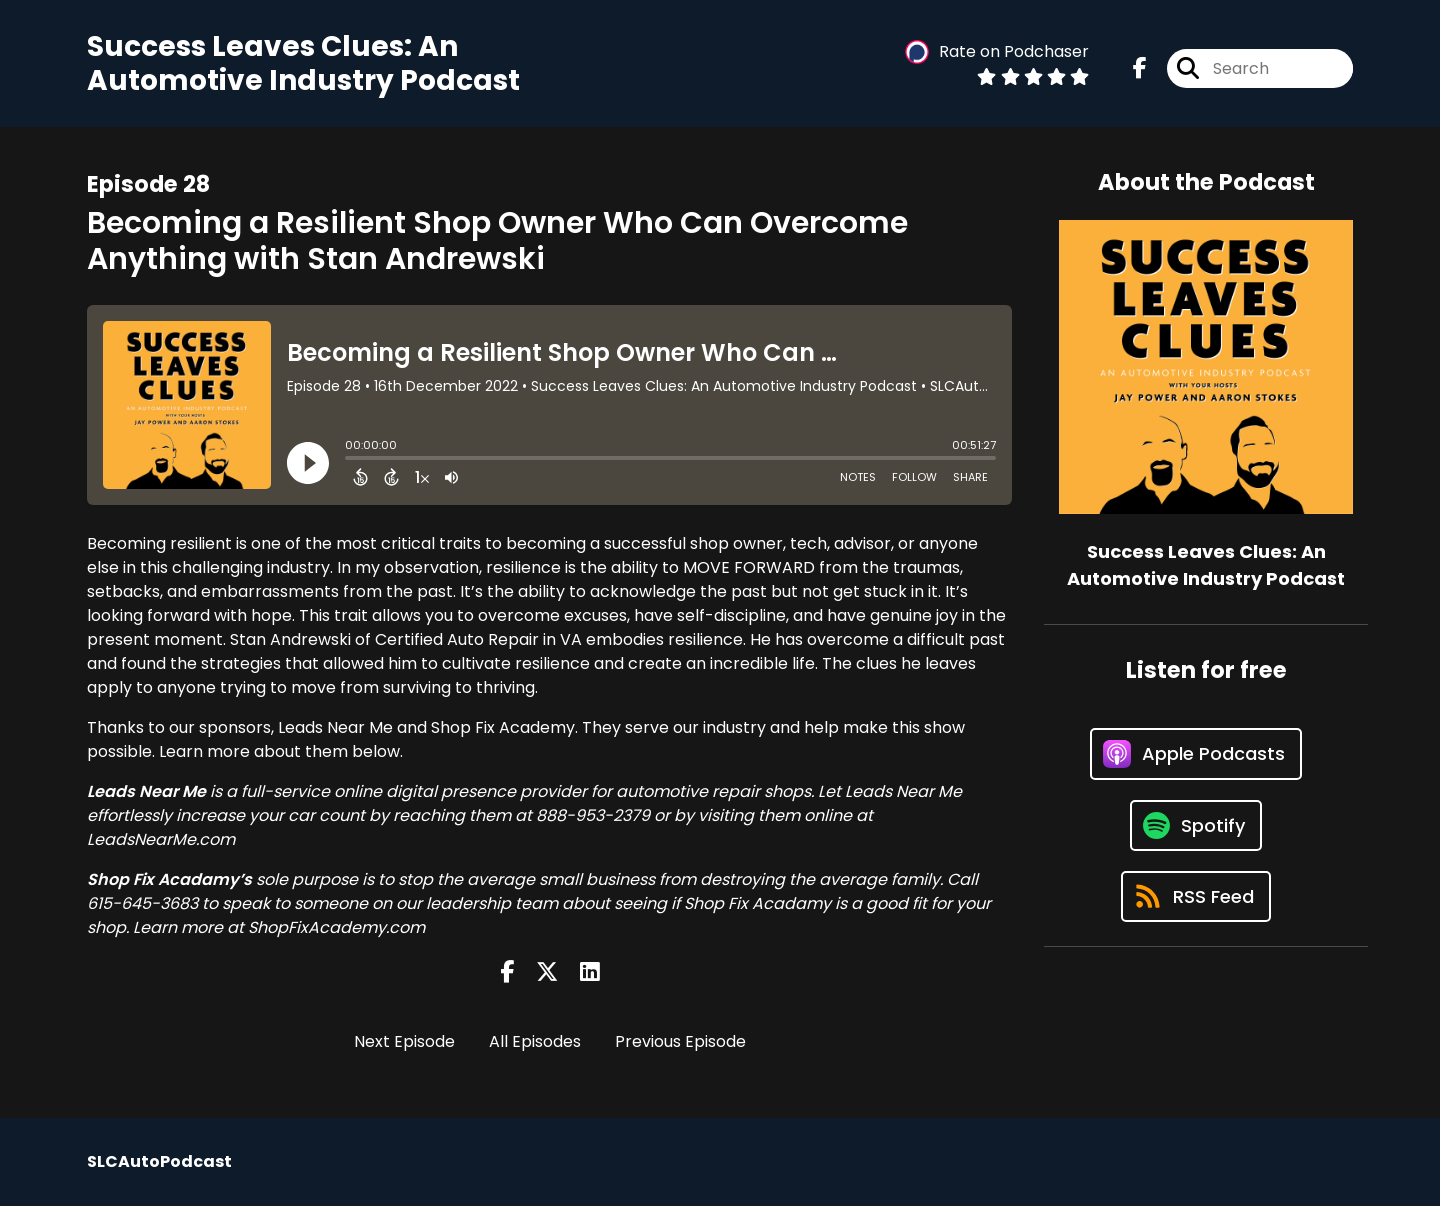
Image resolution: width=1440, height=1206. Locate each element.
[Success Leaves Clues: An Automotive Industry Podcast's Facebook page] (1140, 68)
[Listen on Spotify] (1196, 825)
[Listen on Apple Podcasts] (1196, 754)
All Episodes (535, 1041)
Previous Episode (680, 1041)
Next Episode (404, 1041)
